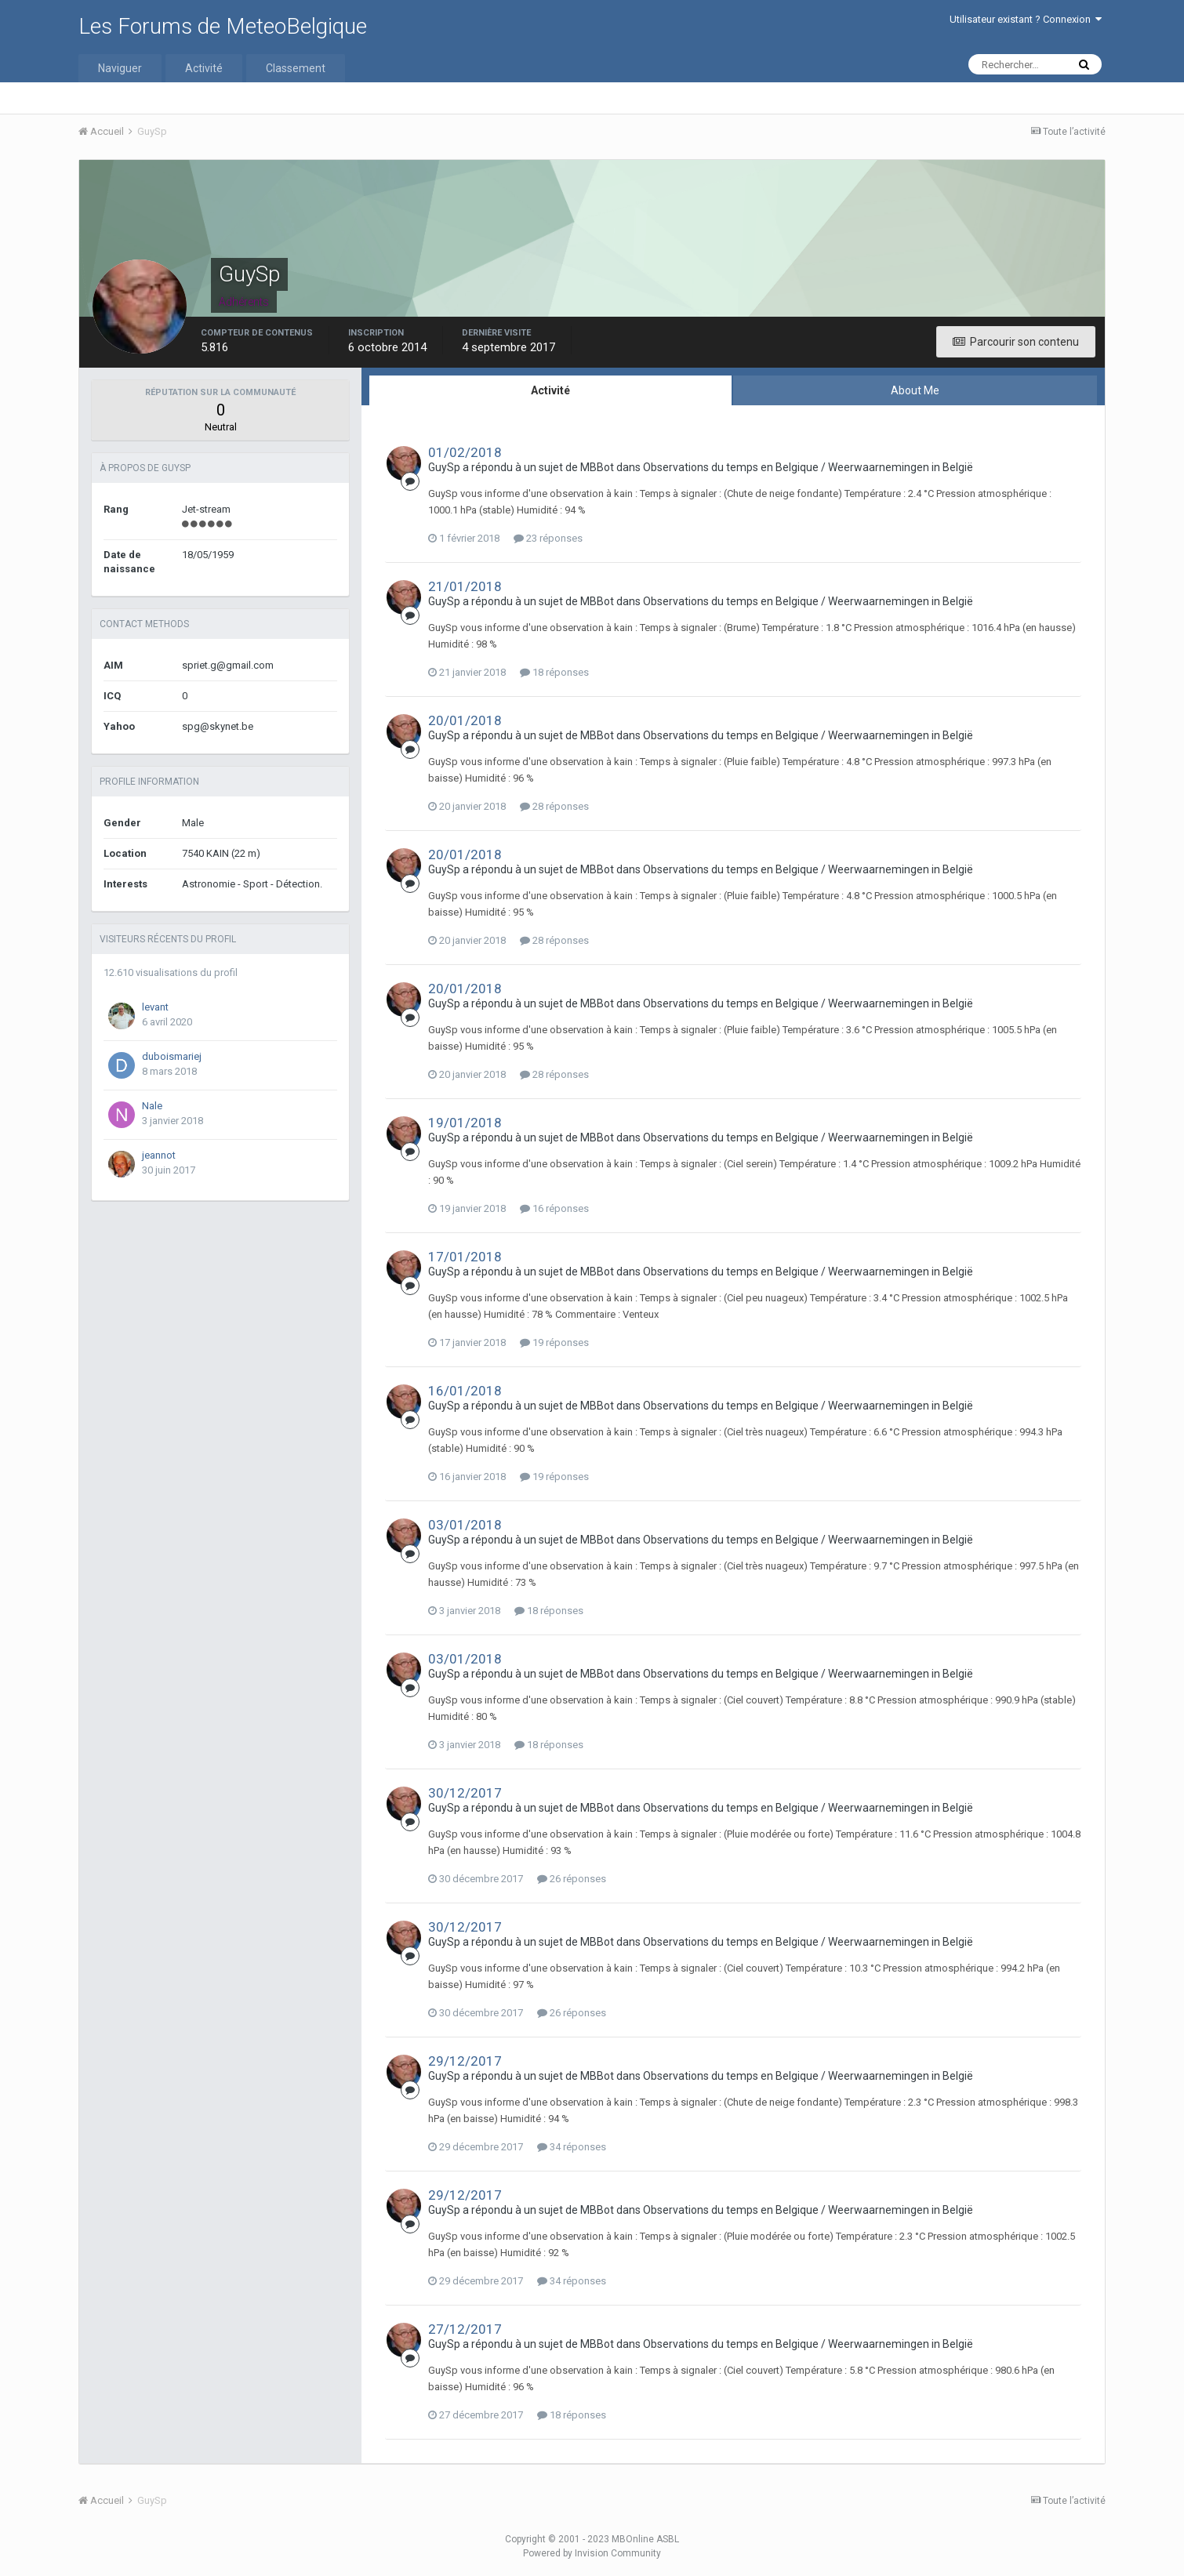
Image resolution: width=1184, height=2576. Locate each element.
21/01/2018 (465, 586)
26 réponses (571, 1879)
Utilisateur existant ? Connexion (1026, 19)
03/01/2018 (465, 1525)
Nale (152, 1106)
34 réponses (571, 2147)
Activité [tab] (550, 390)
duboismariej (172, 1056)
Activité (204, 68)
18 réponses (554, 672)
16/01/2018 (465, 1391)
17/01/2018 (465, 1256)
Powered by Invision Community (592, 2553)
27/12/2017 (465, 2329)
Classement (295, 68)
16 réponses (554, 1208)
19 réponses (554, 1342)
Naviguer (120, 68)
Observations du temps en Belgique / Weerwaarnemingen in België (808, 467)
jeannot (159, 1155)
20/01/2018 (465, 720)
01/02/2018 (465, 452)
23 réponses (548, 538)
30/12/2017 (465, 1793)
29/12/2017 (465, 2061)
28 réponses (554, 806)
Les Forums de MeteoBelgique (222, 26)
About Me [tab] (915, 390)
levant (155, 1007)
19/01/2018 (465, 1122)
